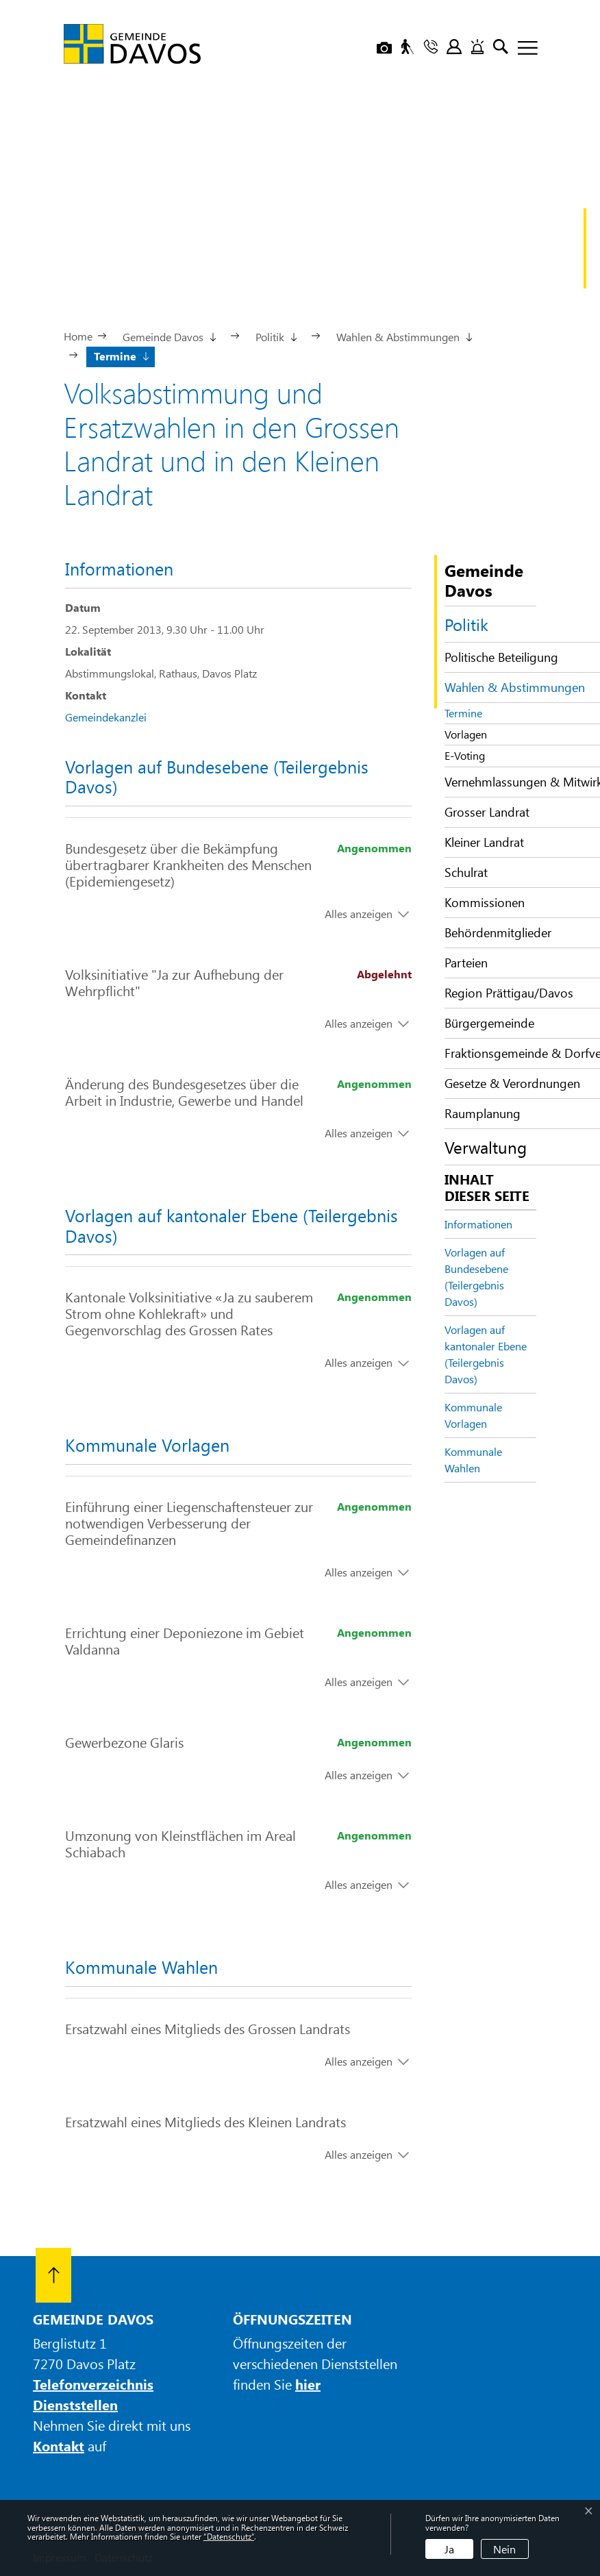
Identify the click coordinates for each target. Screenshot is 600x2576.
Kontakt (58, 2445)
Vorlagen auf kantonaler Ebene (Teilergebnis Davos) (486, 1354)
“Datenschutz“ (228, 2536)
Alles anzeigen (358, 913)
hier (308, 2384)
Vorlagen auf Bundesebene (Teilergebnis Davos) (476, 1277)
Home (78, 336)
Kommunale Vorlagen (473, 1415)
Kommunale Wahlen (473, 1459)
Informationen (478, 1224)
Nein (504, 2549)
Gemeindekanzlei (106, 717)
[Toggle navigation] (522, 48)
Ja (449, 2549)
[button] (168, 335)
